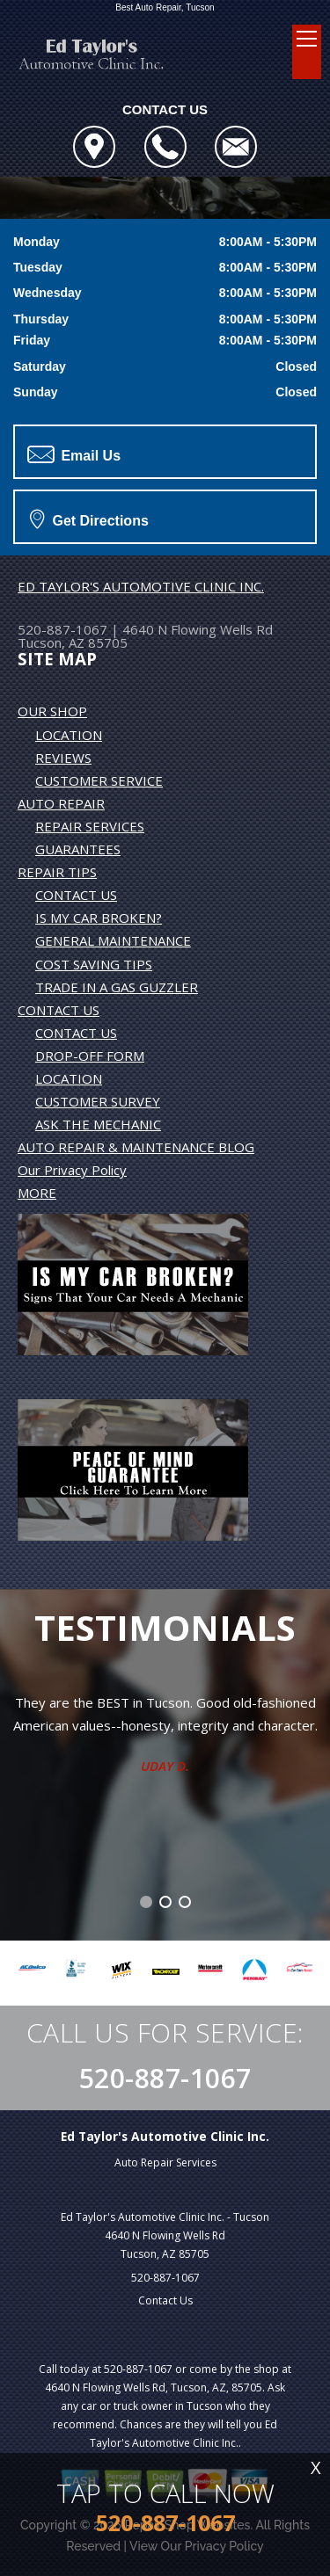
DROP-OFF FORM (89, 1055)
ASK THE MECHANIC (98, 1124)
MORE (37, 1192)
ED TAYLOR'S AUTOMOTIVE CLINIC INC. (141, 586)
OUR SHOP (52, 711)
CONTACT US (76, 894)
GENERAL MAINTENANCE (113, 940)
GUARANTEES (78, 849)
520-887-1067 (62, 629)
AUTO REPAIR (61, 803)
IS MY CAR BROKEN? (98, 917)
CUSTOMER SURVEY (97, 1101)
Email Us (74, 454)
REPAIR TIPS (57, 872)
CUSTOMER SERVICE (99, 780)
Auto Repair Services (165, 2162)
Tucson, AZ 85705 (73, 642)
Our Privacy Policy (72, 1170)
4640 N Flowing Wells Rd (197, 629)
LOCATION (68, 735)
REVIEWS (63, 757)
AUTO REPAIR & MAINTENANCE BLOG (136, 1147)
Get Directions (89, 518)
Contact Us (165, 2300)
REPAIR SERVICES (89, 826)
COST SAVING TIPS (93, 964)
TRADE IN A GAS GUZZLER (116, 987)
